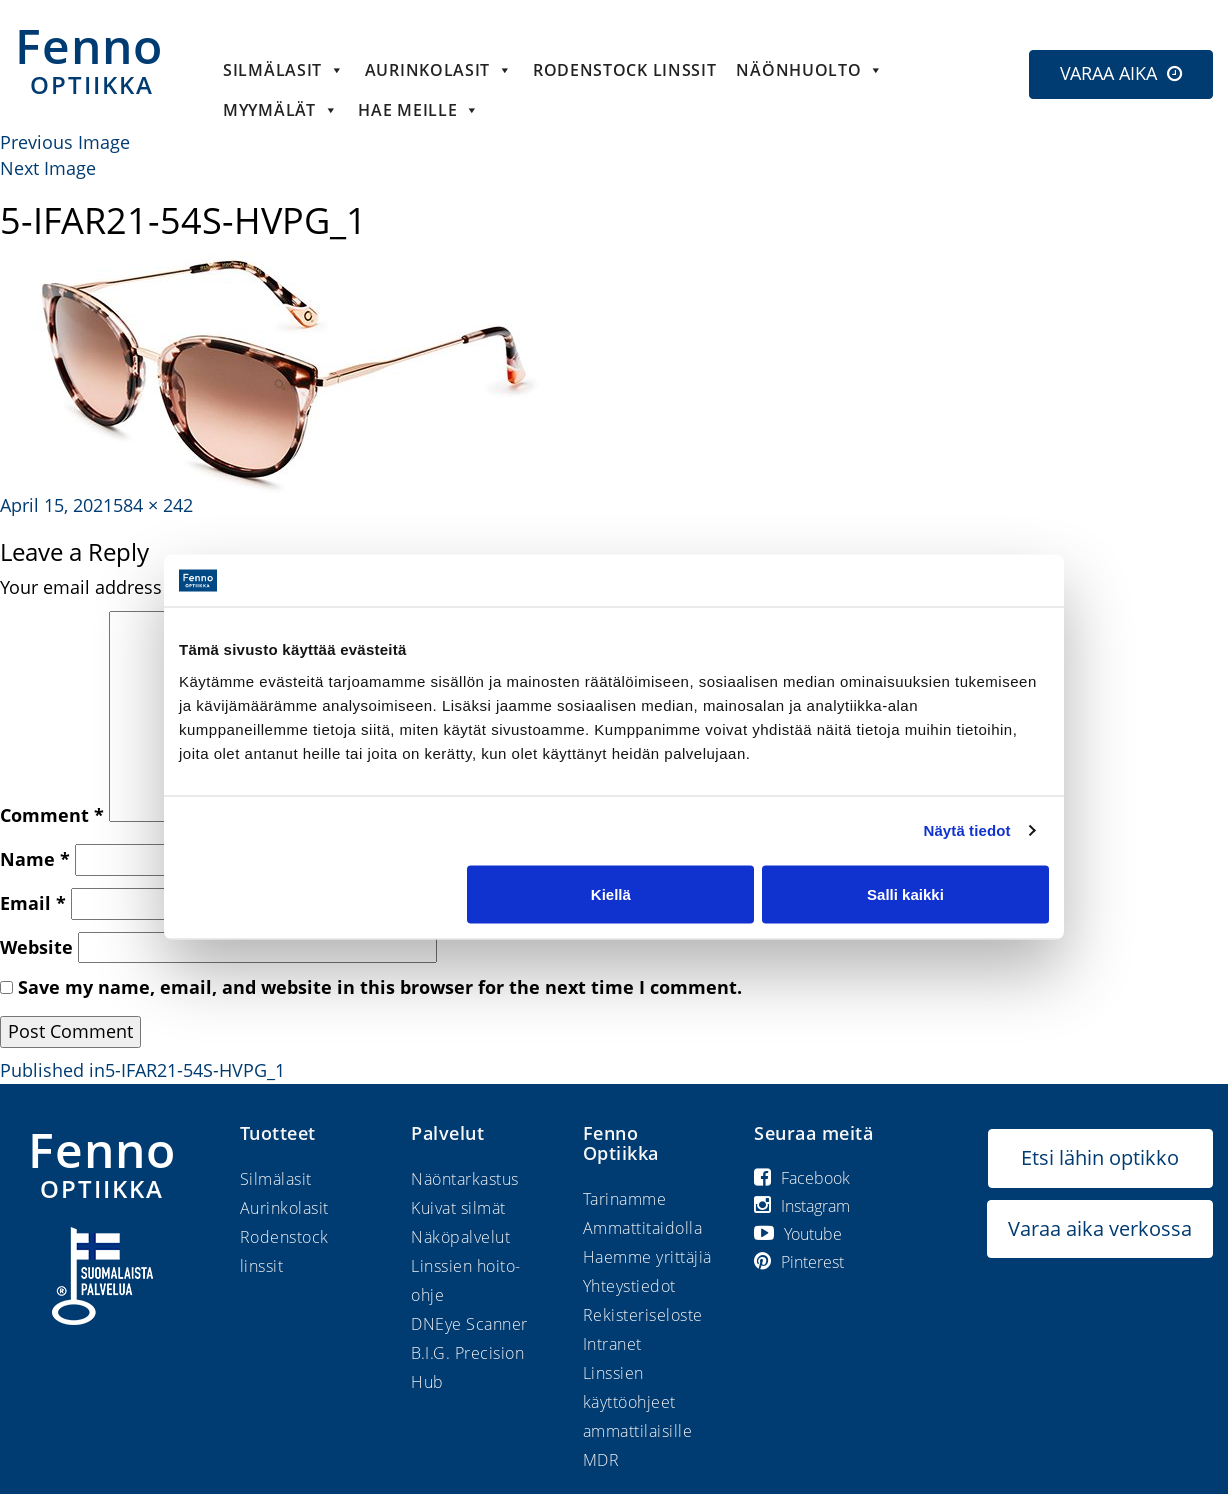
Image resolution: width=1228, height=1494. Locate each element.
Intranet (612, 1344)
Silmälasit (284, 70)
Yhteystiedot (629, 1286)
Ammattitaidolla (643, 1228)
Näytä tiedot (967, 830)
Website (36, 947)
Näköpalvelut (460, 1237)
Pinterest (799, 1262)
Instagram (802, 1206)
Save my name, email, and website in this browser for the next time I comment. (380, 987)
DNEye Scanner (469, 1324)
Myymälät (280, 110)
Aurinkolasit (439, 70)
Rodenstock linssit (625, 70)
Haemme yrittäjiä (647, 1257)
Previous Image (65, 142)
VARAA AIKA (1108, 73)
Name (35, 859)
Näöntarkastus (465, 1179)
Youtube (798, 1234)
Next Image (48, 168)
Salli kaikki (905, 893)
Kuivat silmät (458, 1208)
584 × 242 (153, 505)
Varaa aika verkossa (1100, 1228)
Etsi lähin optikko (1100, 1157)
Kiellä (611, 893)
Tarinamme (625, 1199)
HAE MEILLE (419, 110)
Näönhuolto (810, 70)
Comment (52, 815)
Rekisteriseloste (643, 1315)
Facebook (802, 1178)
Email (33, 903)
